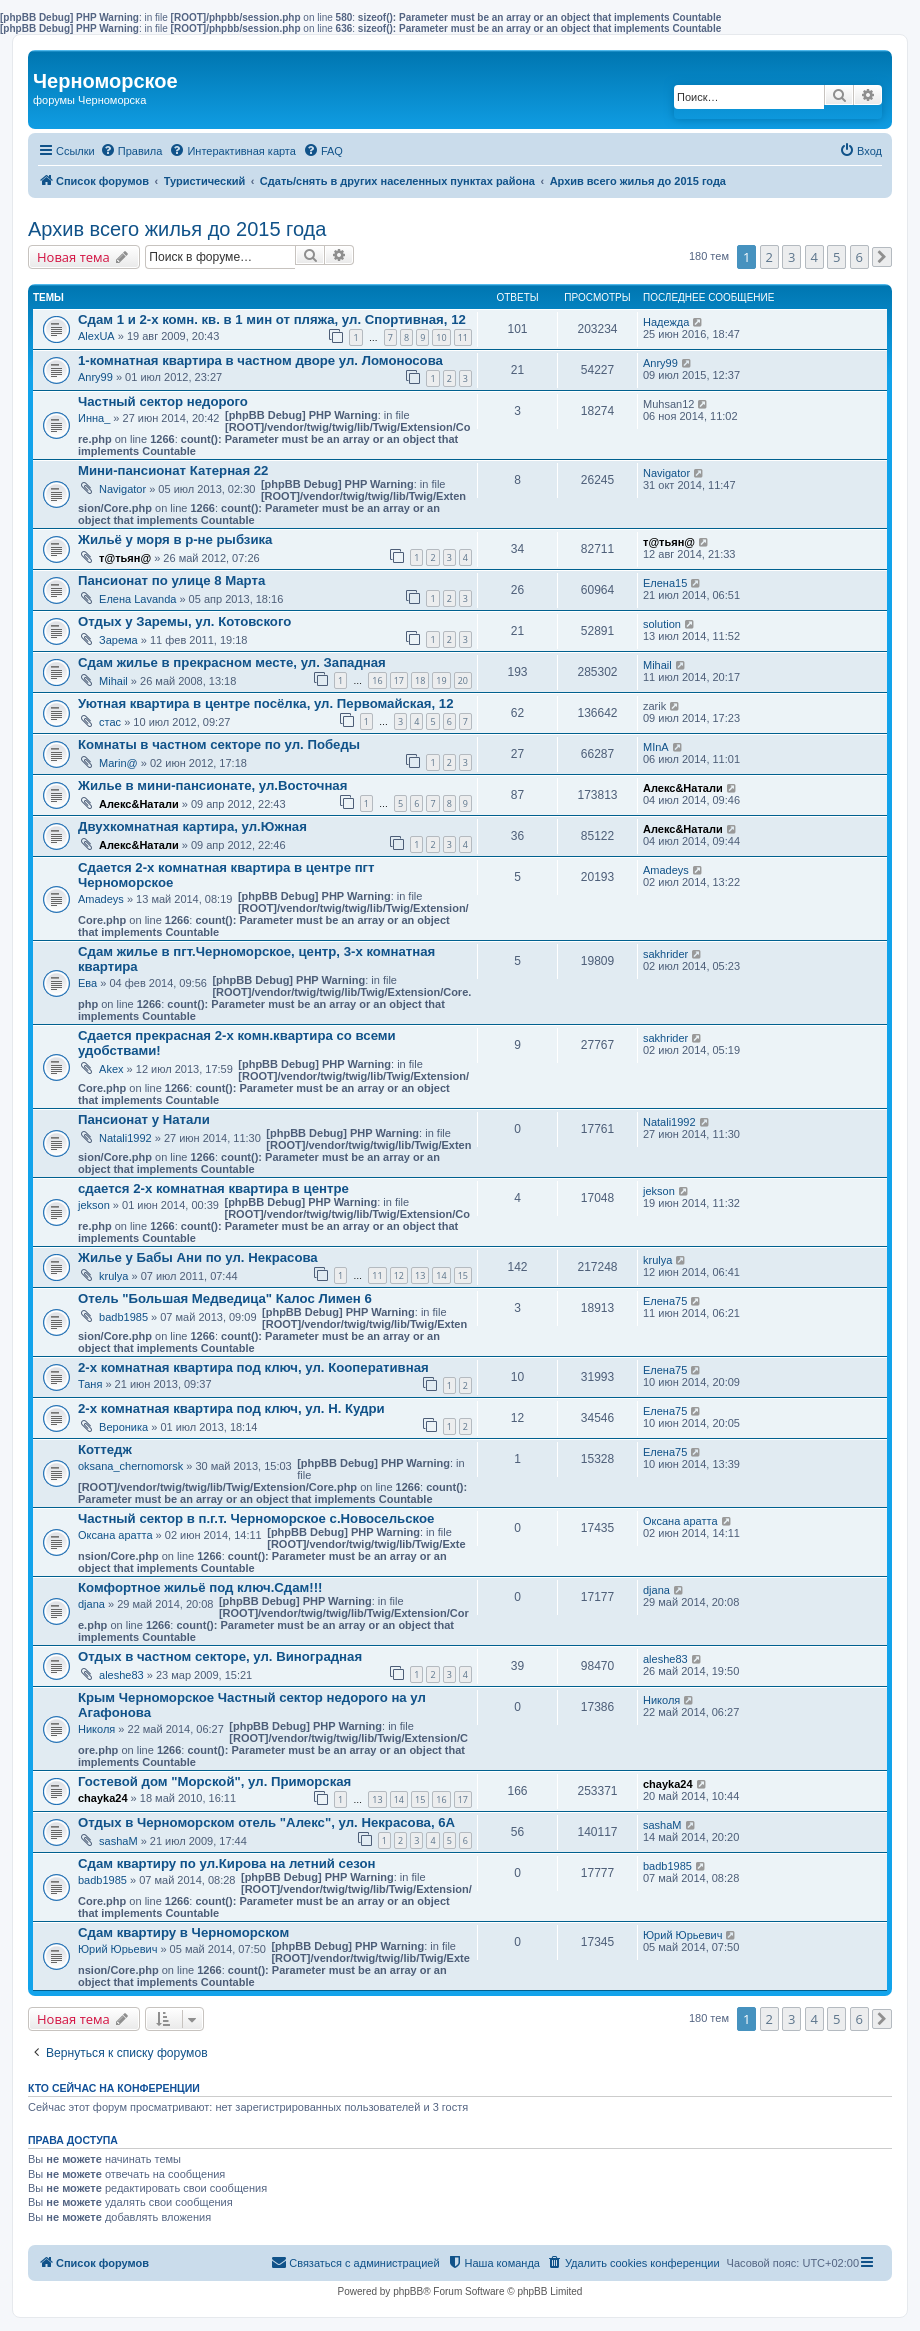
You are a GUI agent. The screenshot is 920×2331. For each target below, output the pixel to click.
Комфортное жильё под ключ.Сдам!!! (200, 1587)
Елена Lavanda (137, 599)
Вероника (123, 1427)
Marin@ (118, 763)
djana (91, 1604)
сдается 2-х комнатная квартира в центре (213, 1188)
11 (463, 337)
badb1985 (123, 1317)
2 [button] (769, 257)
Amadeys (101, 899)
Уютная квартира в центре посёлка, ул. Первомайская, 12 (266, 703)
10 (441, 337)
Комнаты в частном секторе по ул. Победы (219, 744)
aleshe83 (121, 1675)
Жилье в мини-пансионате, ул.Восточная (212, 785)
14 (441, 1275)
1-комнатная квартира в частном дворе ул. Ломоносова (260, 360)
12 (399, 1275)
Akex (111, 1069)
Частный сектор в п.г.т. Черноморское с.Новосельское (256, 1518)
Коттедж (105, 1449)
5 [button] (836, 257)
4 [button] (814, 257)
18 (420, 680)
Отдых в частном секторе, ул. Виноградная (220, 1656)
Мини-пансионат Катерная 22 (173, 470)
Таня (90, 1384)
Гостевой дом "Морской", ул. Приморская (214, 1781)
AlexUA (96, 336)
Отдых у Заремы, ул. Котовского (184, 621)
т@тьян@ (125, 558)
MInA (656, 747)
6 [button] (859, 257)
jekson (94, 1205)
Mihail (113, 681)
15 (463, 1275)
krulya (113, 1276)
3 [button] (791, 257)
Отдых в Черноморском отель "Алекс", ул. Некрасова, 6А (266, 1822)
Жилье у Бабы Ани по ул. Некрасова (198, 1257)
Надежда (666, 322)
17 (399, 680)
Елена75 (665, 1301)
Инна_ (94, 418)
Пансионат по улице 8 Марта (171, 580)
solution (662, 624)
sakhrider (665, 954)
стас (110, 722)
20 (463, 680)
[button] (882, 257)
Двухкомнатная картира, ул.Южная (192, 826)
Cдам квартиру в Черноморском (183, 1932)
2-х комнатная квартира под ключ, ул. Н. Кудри (231, 1408)
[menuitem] (131, 151)
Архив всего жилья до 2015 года (177, 229)
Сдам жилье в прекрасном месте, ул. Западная (232, 662)
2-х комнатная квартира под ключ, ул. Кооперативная (253, 1367)
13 (420, 1275)
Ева (87, 983)
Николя (96, 1729)
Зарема (118, 640)
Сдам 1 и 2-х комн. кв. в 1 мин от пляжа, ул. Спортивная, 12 (272, 319)
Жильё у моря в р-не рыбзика (175, 539)
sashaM (118, 1841)
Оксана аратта (115, 1535)
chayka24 (103, 1798)
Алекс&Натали (139, 804)
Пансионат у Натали (144, 1119)
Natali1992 (125, 1138)
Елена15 (665, 583)
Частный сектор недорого (163, 401)
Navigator (122, 489)
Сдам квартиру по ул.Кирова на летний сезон (226, 1863)
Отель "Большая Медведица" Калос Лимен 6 (225, 1298)
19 (441, 680)
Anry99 (95, 377)
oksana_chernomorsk (130, 1466)
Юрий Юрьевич (117, 1949)
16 (377, 680)
